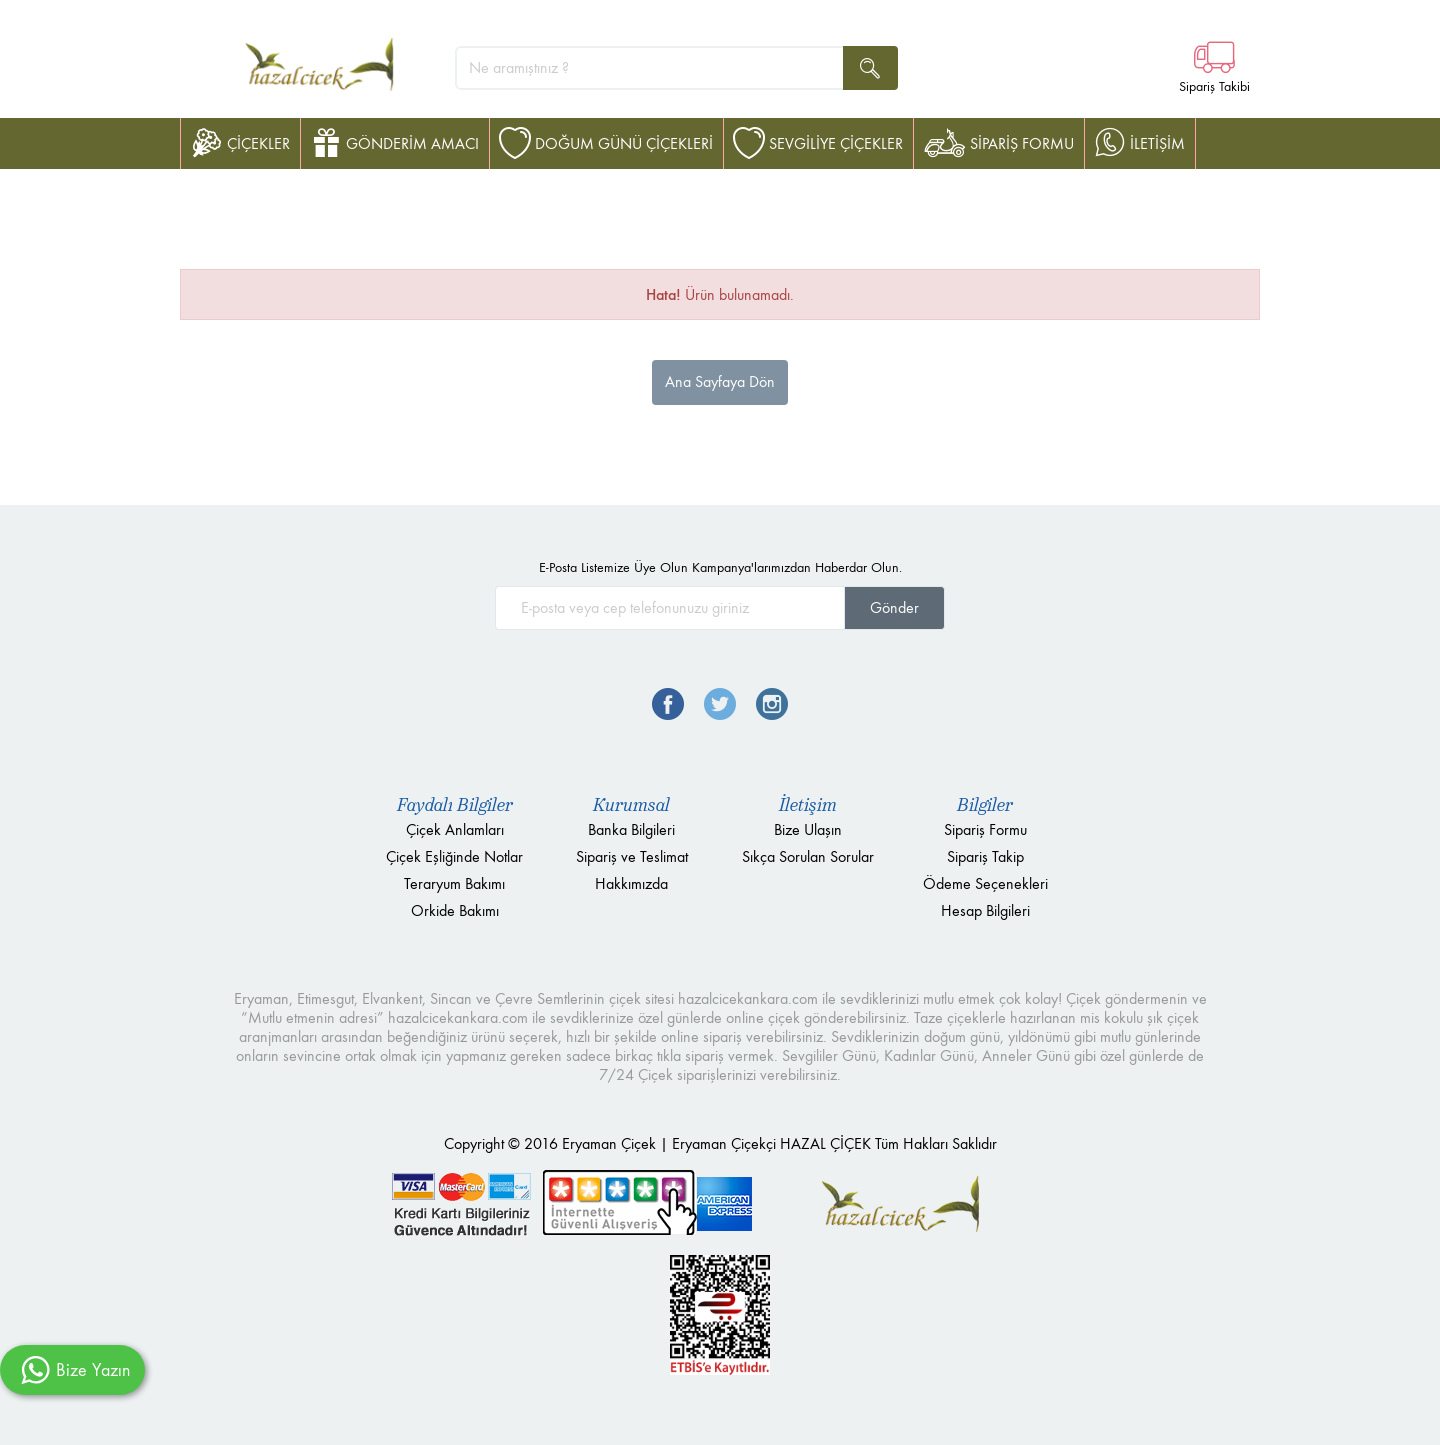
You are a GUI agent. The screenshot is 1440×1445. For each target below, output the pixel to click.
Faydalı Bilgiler (455, 805)
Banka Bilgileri (631, 829)
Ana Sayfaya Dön (720, 381)
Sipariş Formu (985, 829)
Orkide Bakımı (455, 910)
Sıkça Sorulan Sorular (808, 856)
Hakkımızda (631, 883)
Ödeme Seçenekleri (985, 883)
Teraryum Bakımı (454, 883)
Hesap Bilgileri (985, 910)
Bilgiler (985, 805)
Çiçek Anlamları (455, 829)
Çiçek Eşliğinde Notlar (454, 856)
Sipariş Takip (985, 856)
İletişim (808, 805)
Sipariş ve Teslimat (632, 856)
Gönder (894, 607)
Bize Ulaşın (808, 829)
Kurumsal (631, 805)
